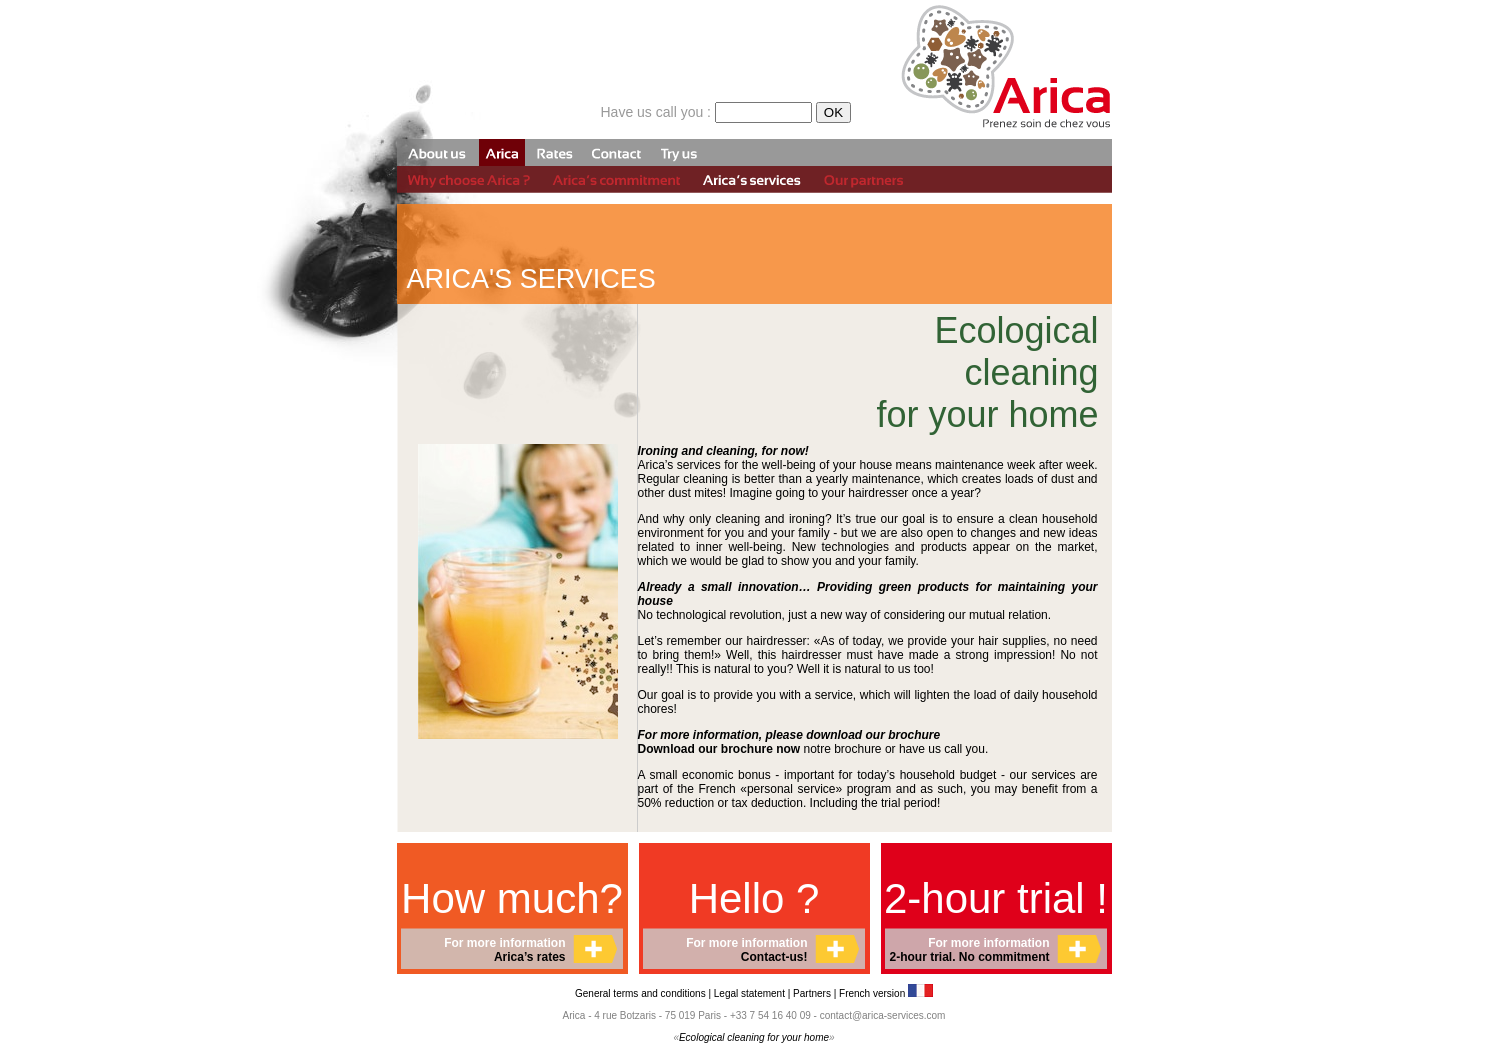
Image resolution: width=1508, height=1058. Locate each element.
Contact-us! (774, 957)
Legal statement (751, 993)
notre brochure (760, 749)
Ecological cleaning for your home (754, 1037)
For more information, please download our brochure (789, 735)
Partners (812, 993)
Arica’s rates (530, 957)
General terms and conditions (640, 993)
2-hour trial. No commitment (969, 957)
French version (886, 993)
